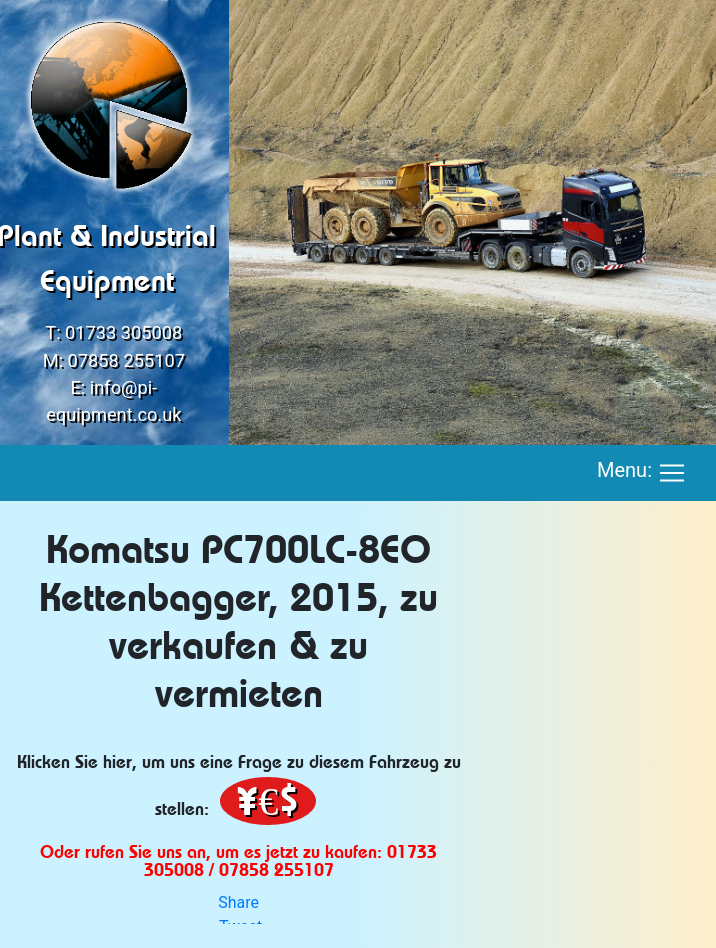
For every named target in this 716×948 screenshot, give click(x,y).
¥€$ (268, 800)
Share (238, 902)
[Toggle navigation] (672, 473)
